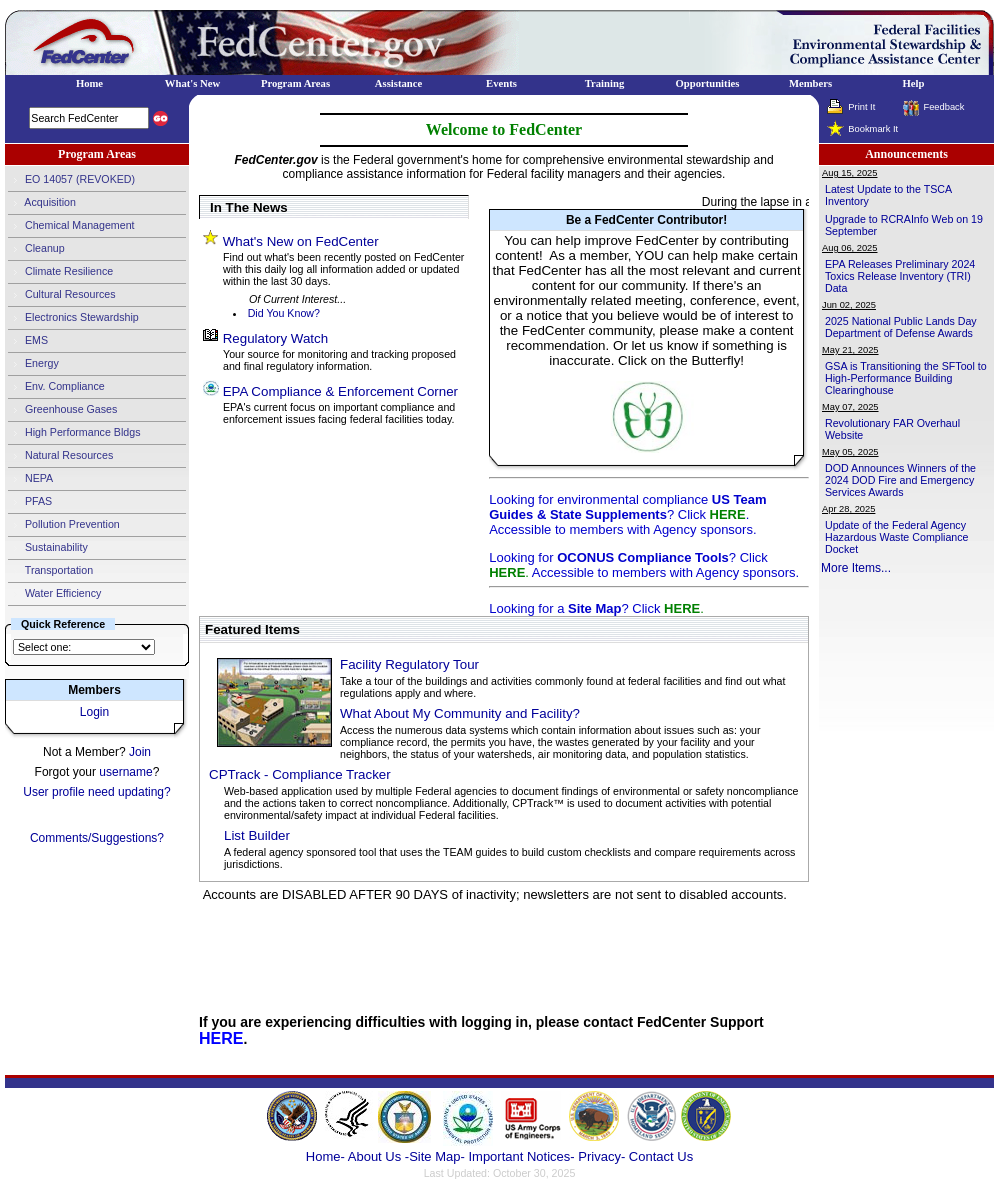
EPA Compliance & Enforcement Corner (340, 391)
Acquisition (42, 203)
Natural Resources (60, 456)
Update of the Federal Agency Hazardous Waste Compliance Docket (897, 537)
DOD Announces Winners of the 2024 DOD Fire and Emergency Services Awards (900, 480)
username (125, 772)
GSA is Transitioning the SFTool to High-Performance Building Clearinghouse (906, 378)
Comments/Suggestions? (97, 838)
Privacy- (601, 1156)
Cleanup (36, 249)
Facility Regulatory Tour (409, 664)
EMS (28, 341)
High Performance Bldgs (74, 433)
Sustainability (48, 548)
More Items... (856, 568)
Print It (861, 107)
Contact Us (661, 1156)
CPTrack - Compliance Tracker (300, 774)
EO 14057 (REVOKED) (71, 180)
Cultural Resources (62, 295)
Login (94, 712)
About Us (376, 1156)
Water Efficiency (54, 594)
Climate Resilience (60, 272)
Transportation (50, 571)
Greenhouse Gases (62, 410)
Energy (33, 364)
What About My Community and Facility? (460, 713)
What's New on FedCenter (301, 241)
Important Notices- (521, 1156)
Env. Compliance (56, 387)
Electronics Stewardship (73, 318)
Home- (325, 1156)
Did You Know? (284, 313)
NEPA (30, 479)
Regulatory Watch (275, 338)
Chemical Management (71, 226)
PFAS (30, 502)
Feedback (943, 107)
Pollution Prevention (64, 525)
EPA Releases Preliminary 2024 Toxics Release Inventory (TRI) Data (900, 276)
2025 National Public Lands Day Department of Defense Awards (901, 327)
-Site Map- (435, 1156)
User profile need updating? (96, 792)
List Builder (257, 835)
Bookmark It (873, 129)
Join (140, 752)
